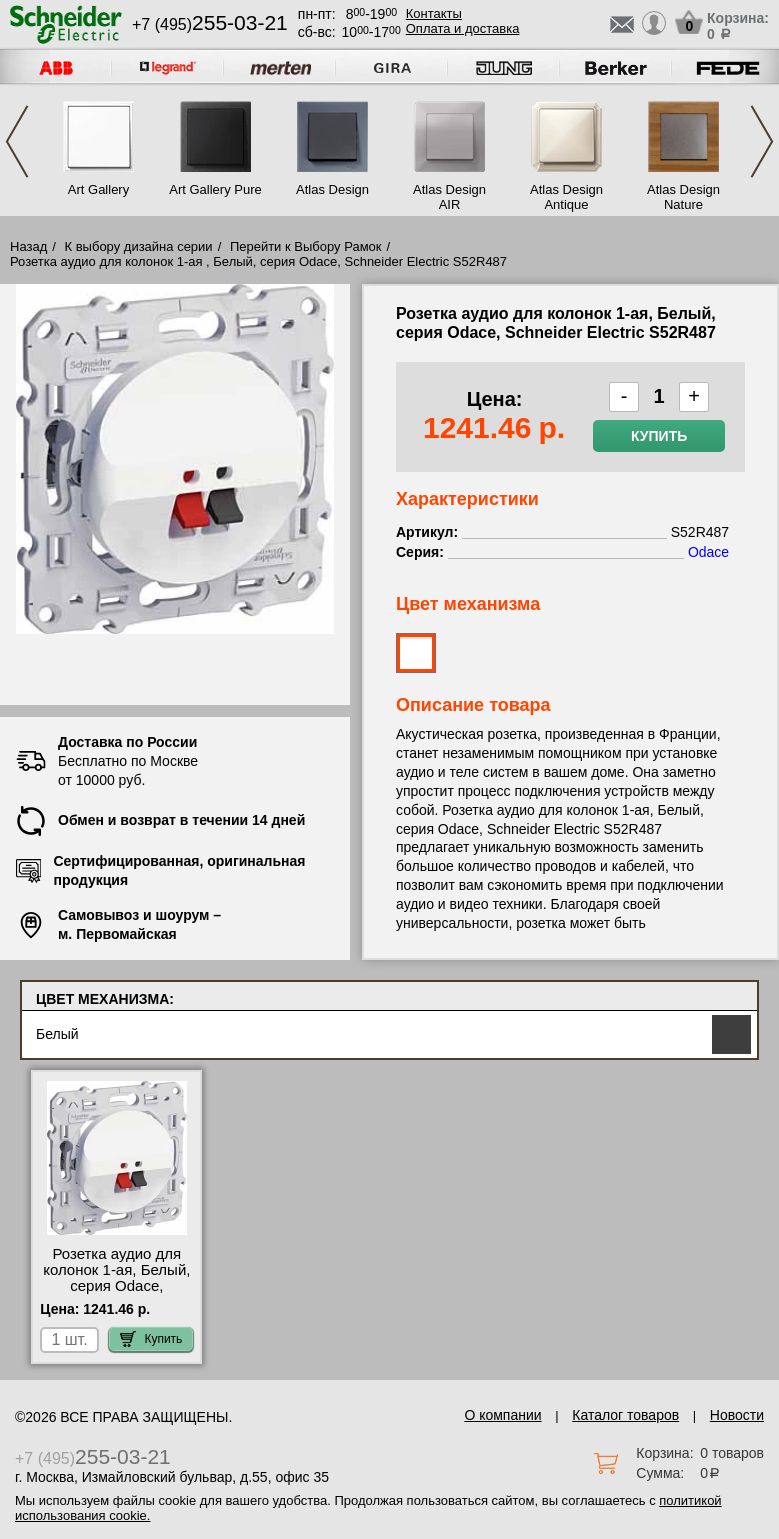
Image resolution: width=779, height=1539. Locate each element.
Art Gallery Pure (215, 189)
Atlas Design (332, 189)
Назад (28, 246)
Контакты (434, 13)
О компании (502, 1415)
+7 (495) (210, 24)
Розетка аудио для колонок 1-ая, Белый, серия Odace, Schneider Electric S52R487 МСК (116, 1286)
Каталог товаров (625, 1415)
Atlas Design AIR (449, 197)
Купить (659, 436)
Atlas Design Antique (566, 197)
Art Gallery (98, 189)
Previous (17, 141)
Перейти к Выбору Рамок (306, 246)
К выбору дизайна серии (139, 246)
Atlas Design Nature (683, 197)
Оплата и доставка (463, 28)
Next (762, 141)
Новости (737, 1415)
